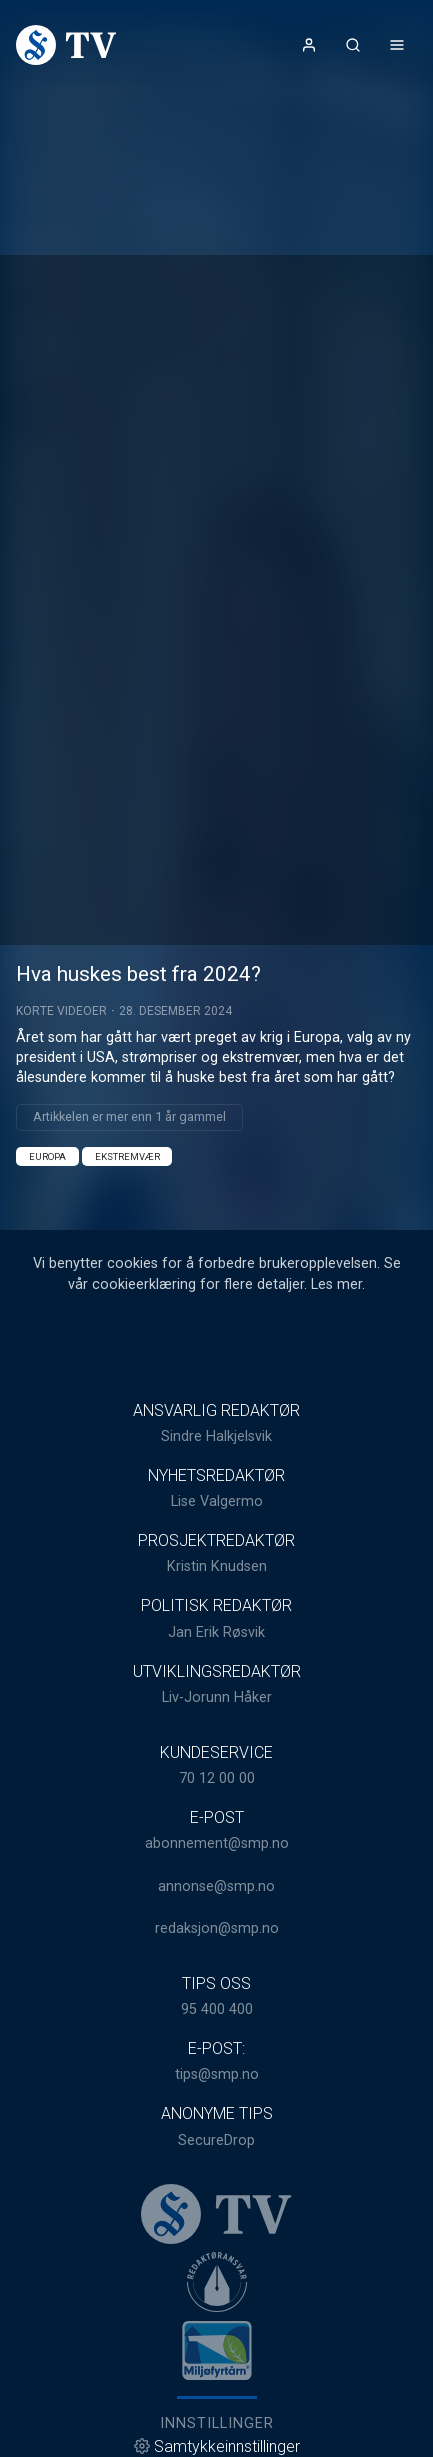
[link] (66, 45)
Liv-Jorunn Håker (217, 1697)
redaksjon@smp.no (217, 1928)
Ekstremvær (127, 1156)
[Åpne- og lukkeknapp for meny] (397, 45)
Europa (47, 1156)
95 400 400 (217, 2009)
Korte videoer (61, 1011)
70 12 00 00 (217, 1778)
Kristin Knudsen (217, 1566)
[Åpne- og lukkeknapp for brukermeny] (309, 45)
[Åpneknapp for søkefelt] (353, 45)
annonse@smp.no (216, 1886)
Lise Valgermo (217, 1501)
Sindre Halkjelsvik (216, 1436)
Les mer (336, 1284)
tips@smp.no (217, 2074)
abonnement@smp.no (217, 1843)
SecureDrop (216, 2140)
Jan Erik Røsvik (216, 1632)
